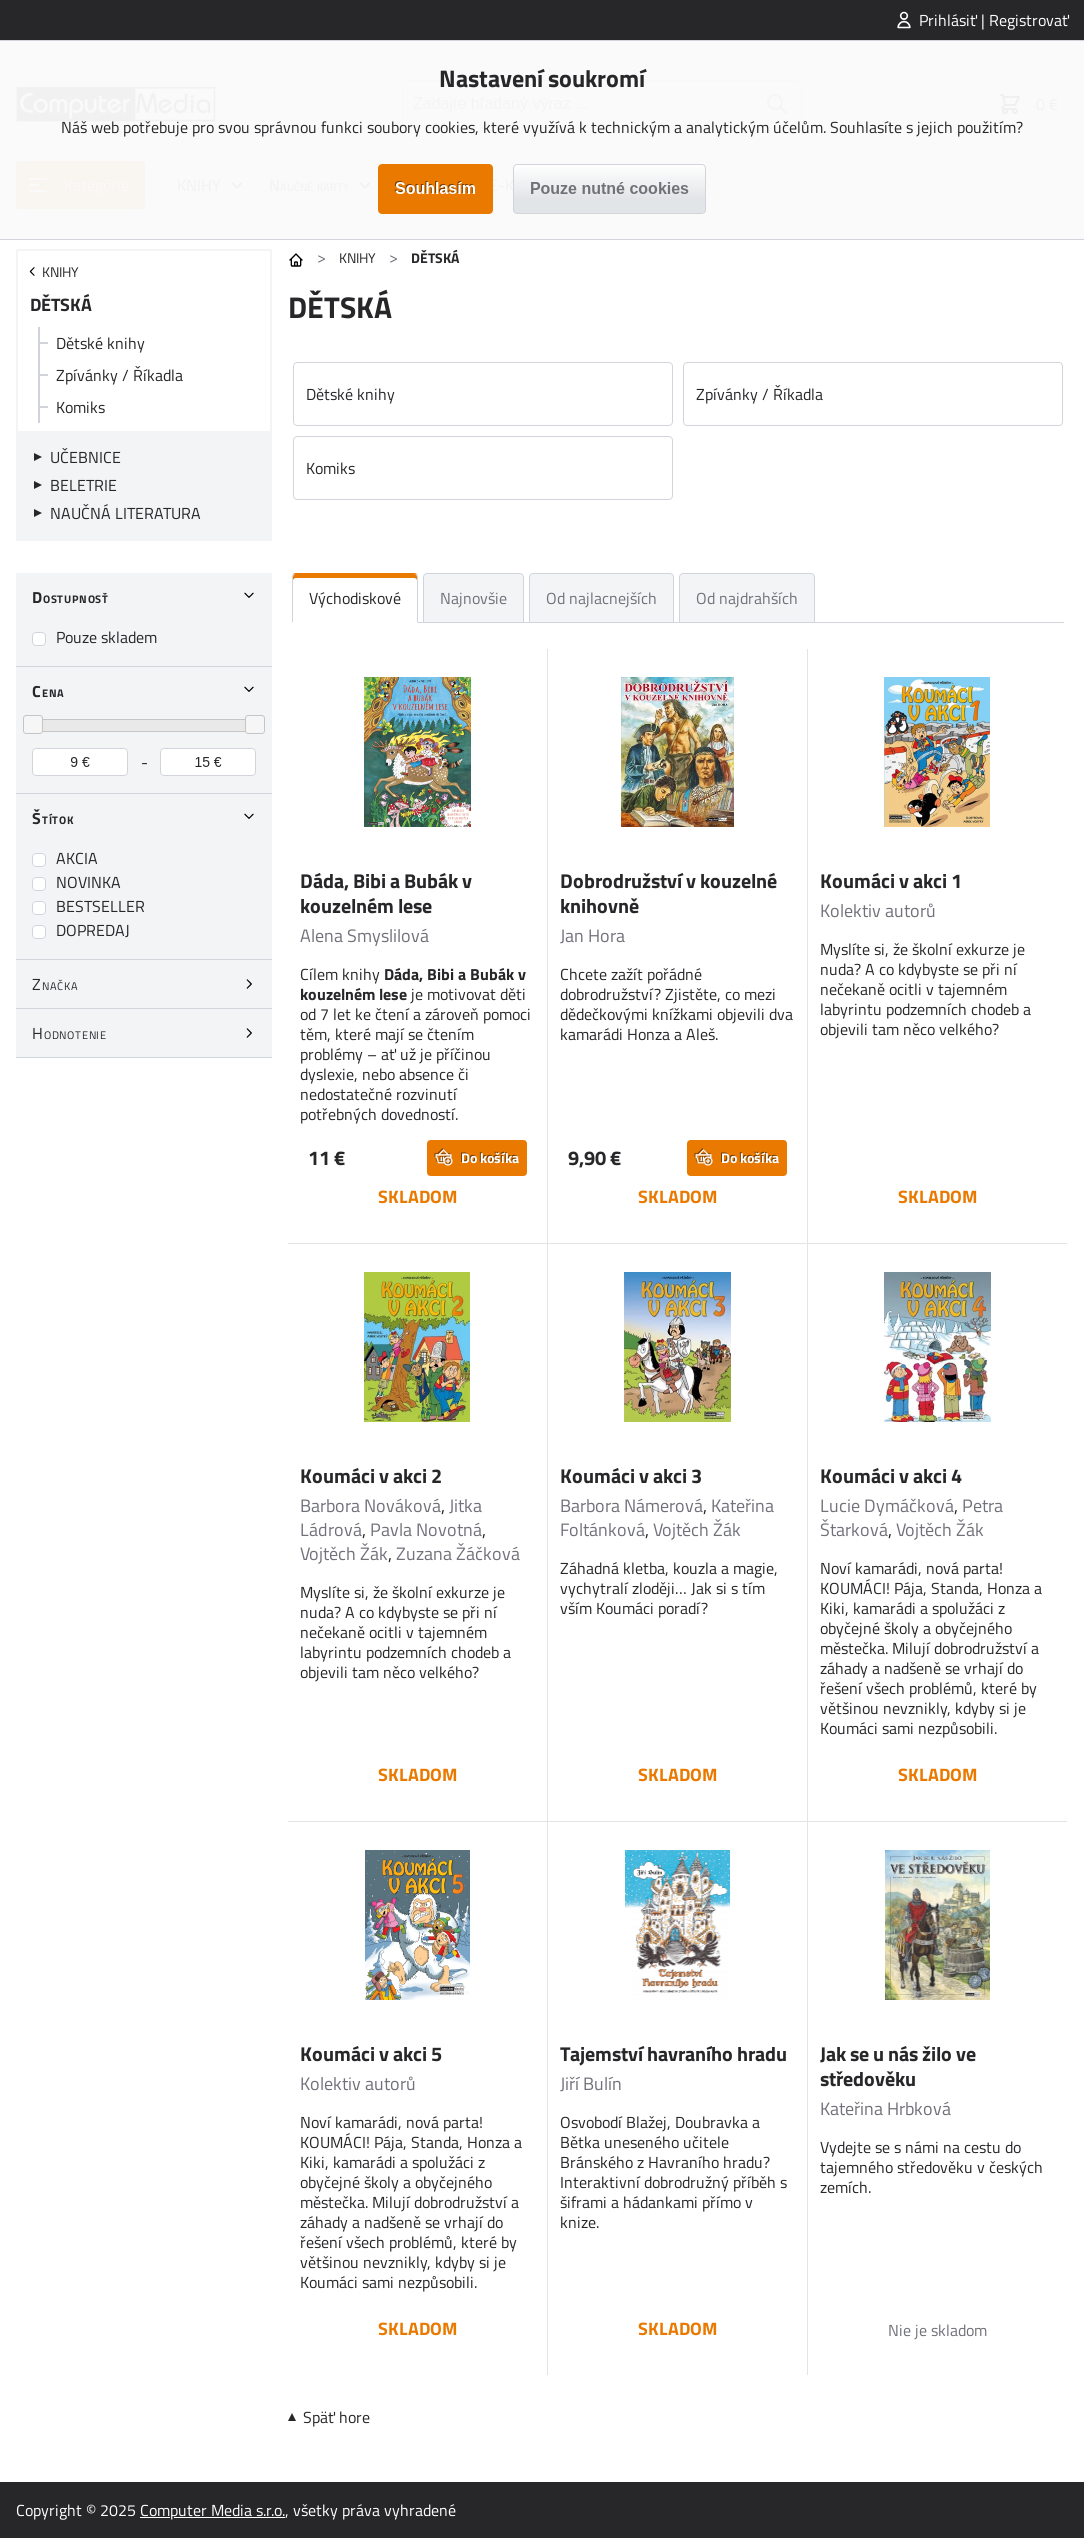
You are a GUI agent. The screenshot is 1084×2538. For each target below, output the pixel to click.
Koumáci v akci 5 (371, 2053)
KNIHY (357, 257)
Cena (48, 691)
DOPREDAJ (93, 930)
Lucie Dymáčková (887, 1505)
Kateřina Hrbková (885, 2108)
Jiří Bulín (591, 2083)
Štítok (53, 818)
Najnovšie (473, 598)
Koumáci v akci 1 (891, 880)
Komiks (80, 407)
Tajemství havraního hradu (673, 2053)
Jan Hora (592, 935)
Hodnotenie (69, 1033)
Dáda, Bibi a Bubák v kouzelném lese (386, 893)
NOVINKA (88, 882)
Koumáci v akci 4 (891, 1475)
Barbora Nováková (370, 1505)
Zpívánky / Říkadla (119, 375)
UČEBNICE (85, 457)
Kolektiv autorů (878, 910)
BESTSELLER (100, 906)
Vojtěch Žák (344, 1553)
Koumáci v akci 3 (631, 1475)
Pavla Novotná (426, 1529)
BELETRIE (83, 485)
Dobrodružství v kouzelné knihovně (668, 893)
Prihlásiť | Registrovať (994, 20)
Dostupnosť (70, 597)
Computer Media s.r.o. (212, 2510)
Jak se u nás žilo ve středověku (898, 2066)
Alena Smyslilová (364, 935)
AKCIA (77, 858)
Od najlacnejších (601, 598)
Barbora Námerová (631, 1505)
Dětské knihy (100, 343)
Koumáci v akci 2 (371, 1475)
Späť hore (336, 2417)
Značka (55, 984)
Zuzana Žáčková (458, 1553)
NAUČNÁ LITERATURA (125, 513)
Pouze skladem (106, 637)
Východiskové (355, 598)
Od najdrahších (747, 598)
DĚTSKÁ (61, 304)
